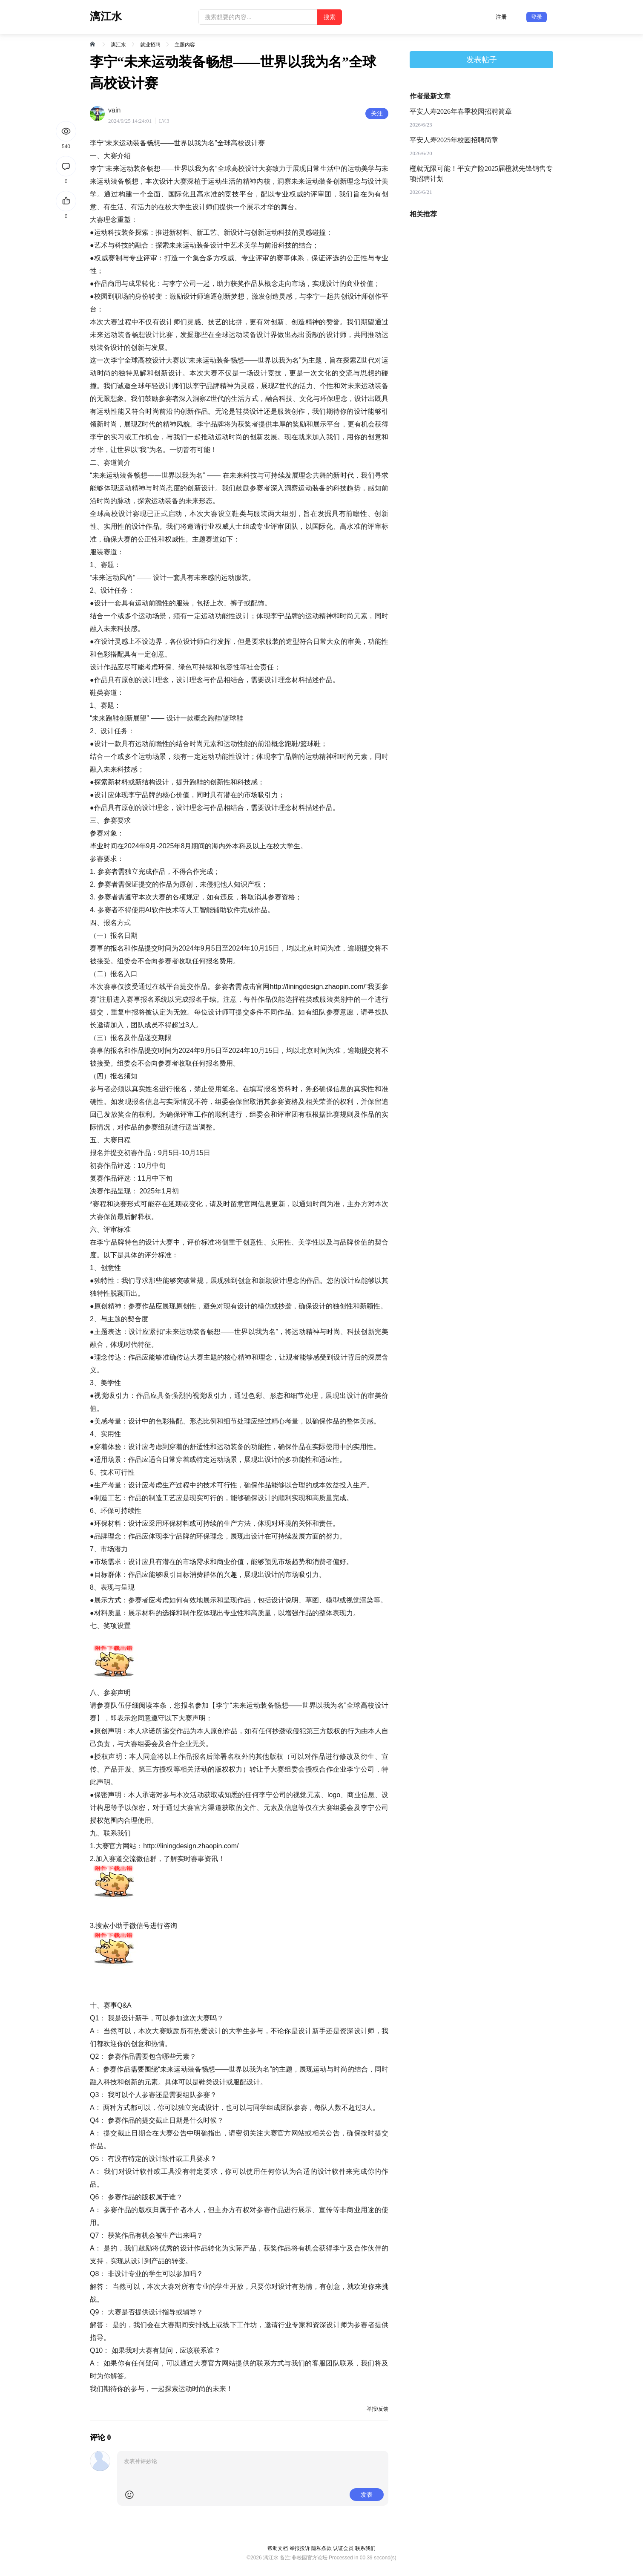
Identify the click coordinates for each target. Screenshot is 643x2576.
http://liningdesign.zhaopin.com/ (317, 986)
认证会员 (343, 2548)
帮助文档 (277, 2548)
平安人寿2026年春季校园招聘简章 (461, 111)
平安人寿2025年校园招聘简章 (454, 140)
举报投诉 (300, 2548)
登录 (536, 17)
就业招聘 (150, 45)
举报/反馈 (377, 2409)
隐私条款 (321, 2548)
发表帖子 (481, 59)
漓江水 (118, 45)
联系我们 (365, 2548)
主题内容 (185, 45)
